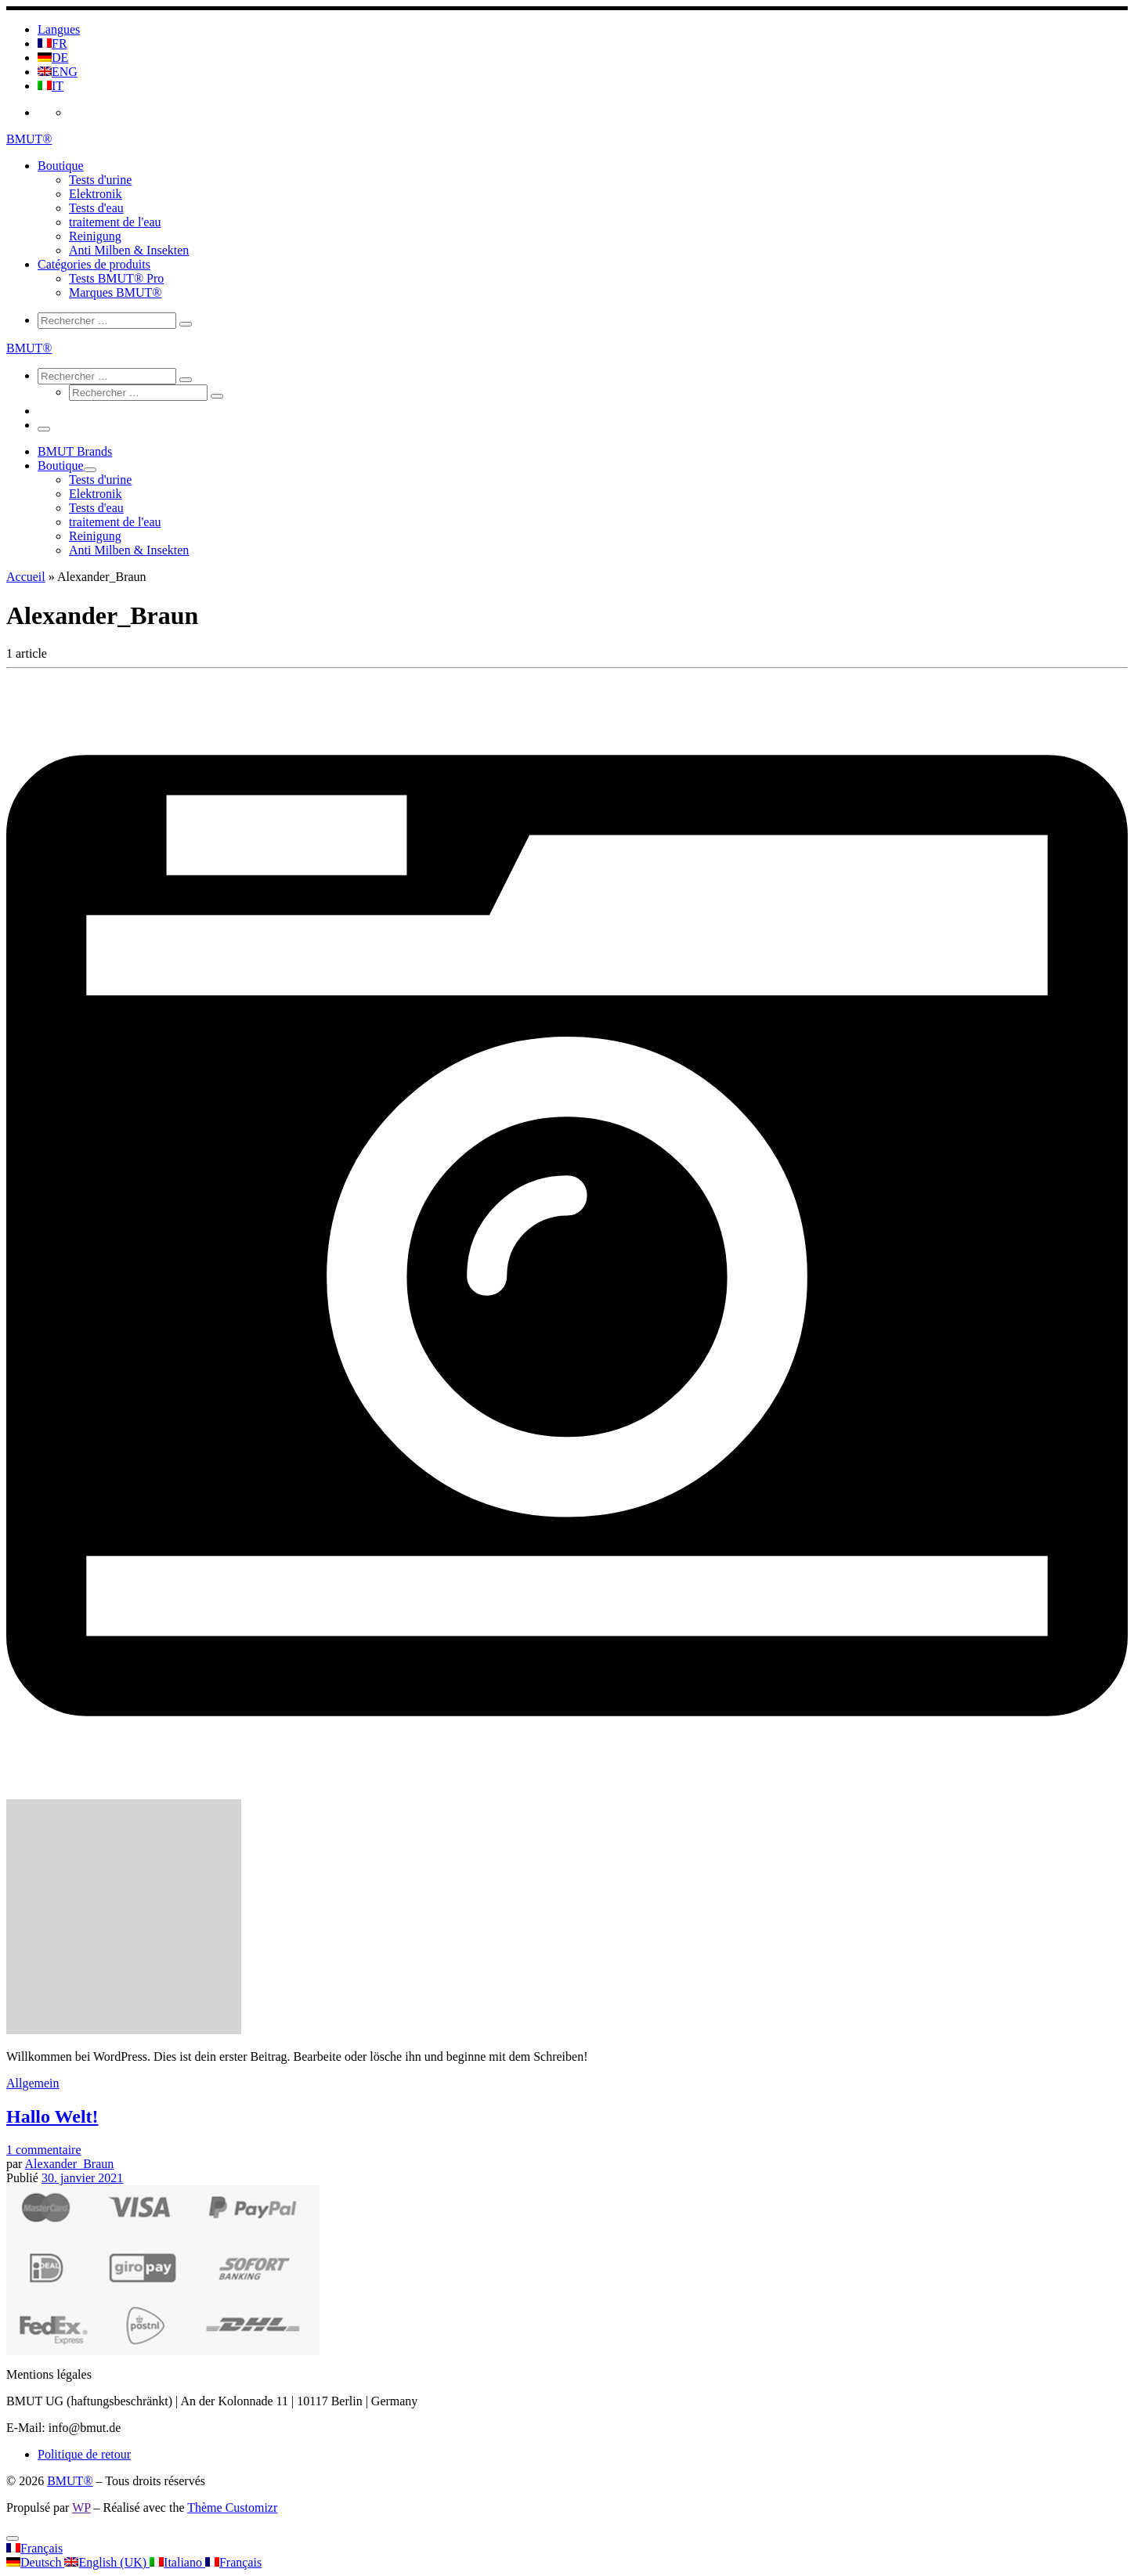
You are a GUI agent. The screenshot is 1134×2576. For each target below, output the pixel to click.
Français (34, 2548)
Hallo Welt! (52, 2116)
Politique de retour (84, 2454)
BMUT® (69, 2481)
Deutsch (35, 2562)
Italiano (177, 2562)
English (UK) (107, 2562)
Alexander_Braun (69, 2163)
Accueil (25, 576)
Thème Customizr (232, 2507)
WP (81, 2507)
